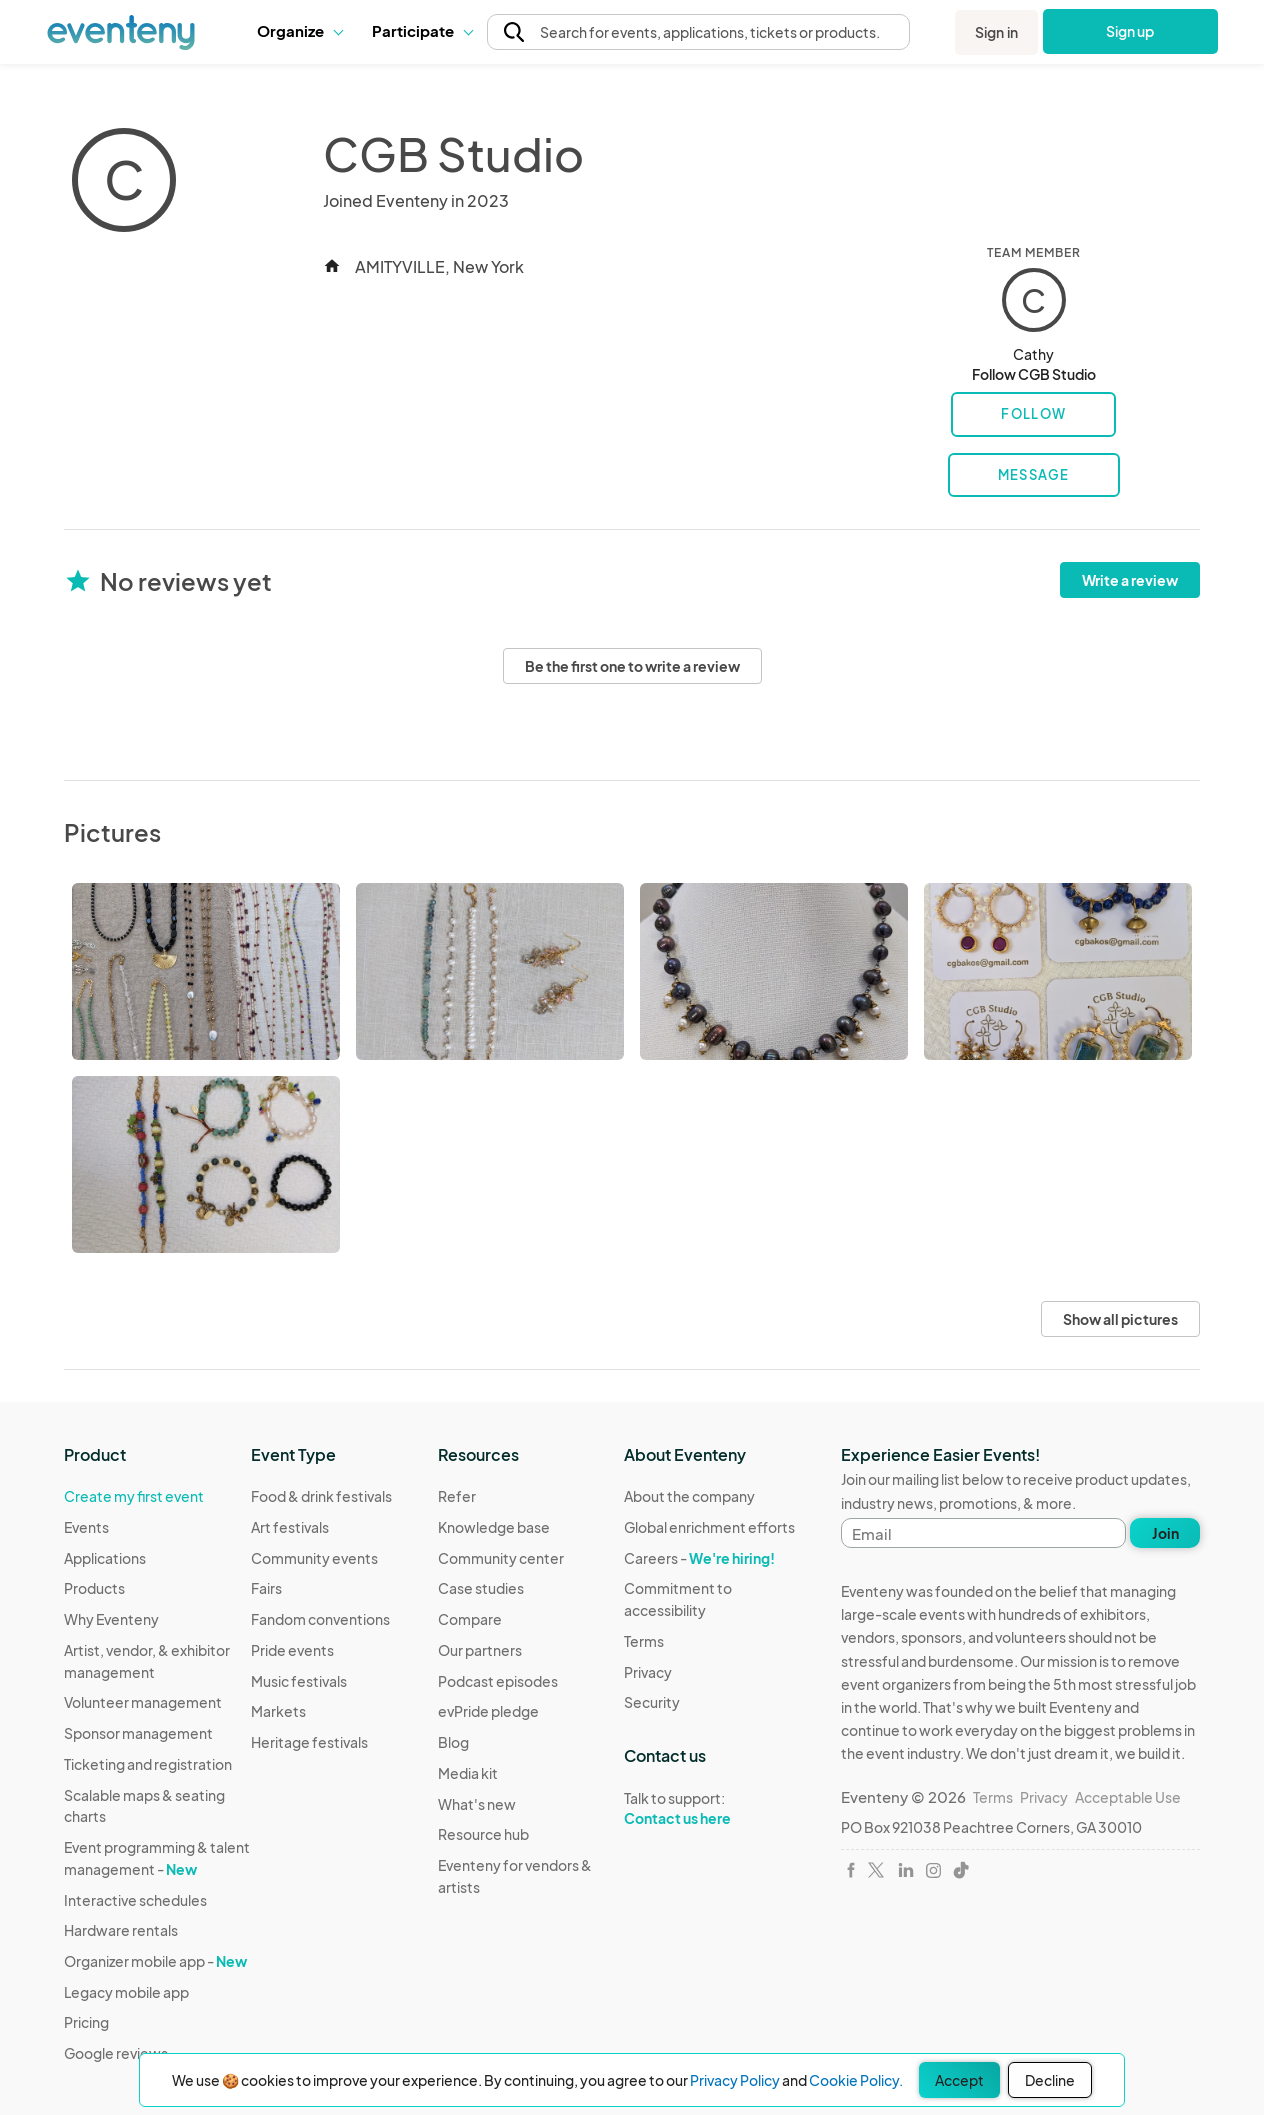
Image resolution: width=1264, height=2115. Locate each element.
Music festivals (299, 1681)
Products (94, 1588)
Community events (314, 1558)
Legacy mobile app (126, 1992)
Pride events (292, 1650)
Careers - (699, 1558)
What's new (477, 1804)
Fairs (266, 1588)
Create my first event (134, 1496)
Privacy (648, 1672)
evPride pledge (488, 1711)
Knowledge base (494, 1527)
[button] (299, 31)
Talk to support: (717, 1809)
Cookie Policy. (856, 2080)
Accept (959, 2080)
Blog (453, 1742)
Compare (470, 1619)
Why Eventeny (111, 1619)
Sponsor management (138, 1733)
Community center (501, 1558)
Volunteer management (143, 1702)
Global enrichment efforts (709, 1527)
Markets (278, 1711)
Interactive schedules (135, 1900)
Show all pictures (1120, 1319)
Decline (1050, 2080)
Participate (422, 30)
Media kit (468, 1773)
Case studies (481, 1588)
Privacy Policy (735, 2080)
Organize (299, 30)
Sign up (1130, 31)
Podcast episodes (498, 1681)
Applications (105, 1558)
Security (652, 1702)
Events (86, 1527)
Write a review (1130, 580)
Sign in (996, 32)
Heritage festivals (309, 1742)
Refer (457, 1496)
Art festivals (290, 1527)
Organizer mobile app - (155, 1961)
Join (1165, 1533)
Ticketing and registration (148, 1764)
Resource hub (483, 1834)
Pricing (86, 2022)
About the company (689, 1496)
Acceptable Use (1128, 1797)
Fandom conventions (320, 1619)
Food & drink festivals (321, 1496)
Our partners (480, 1650)
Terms (644, 1641)
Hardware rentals (121, 1930)
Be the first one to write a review (632, 666)
